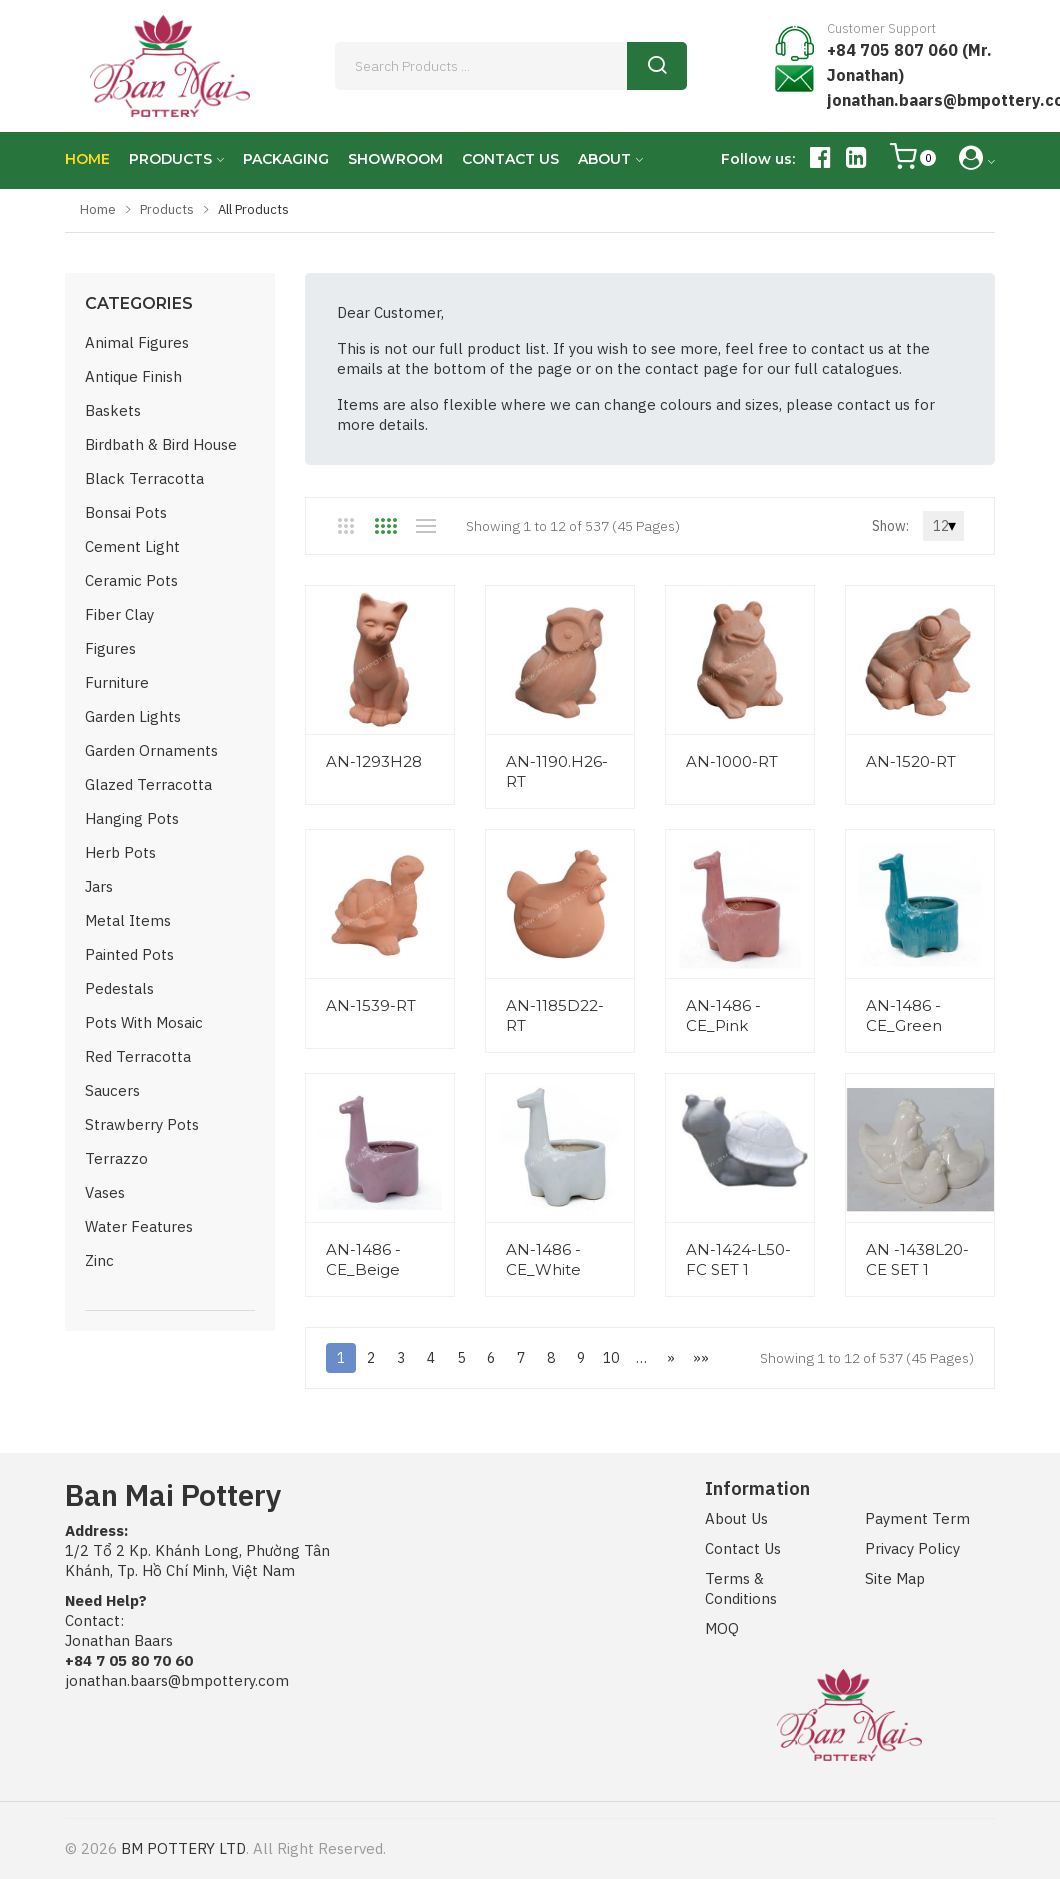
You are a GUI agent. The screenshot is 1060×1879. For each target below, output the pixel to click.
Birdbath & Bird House (161, 444)
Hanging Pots (132, 818)
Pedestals (119, 988)
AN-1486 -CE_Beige (363, 1259)
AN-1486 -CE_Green (904, 1015)
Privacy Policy (912, 1548)
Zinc (99, 1260)
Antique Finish (133, 376)
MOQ (722, 1628)
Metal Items (128, 920)
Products (167, 209)
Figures (110, 648)
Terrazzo (116, 1158)
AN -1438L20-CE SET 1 (917, 1259)
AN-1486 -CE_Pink (723, 1015)
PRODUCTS (170, 159)
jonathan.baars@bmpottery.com (177, 1680)
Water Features (139, 1226)
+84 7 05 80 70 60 (129, 1660)
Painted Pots (129, 954)
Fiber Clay (119, 614)
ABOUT (604, 159)
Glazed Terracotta (148, 784)
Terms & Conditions (741, 1588)
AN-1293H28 (374, 761)
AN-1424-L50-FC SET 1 (738, 1259)
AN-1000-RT (732, 761)
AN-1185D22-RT (555, 1015)
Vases (105, 1192)
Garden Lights (133, 716)
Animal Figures (137, 342)
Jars (99, 886)
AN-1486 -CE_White (543, 1259)
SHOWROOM (395, 159)
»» (701, 1358)
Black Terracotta (144, 478)
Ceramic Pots (131, 580)
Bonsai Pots (126, 512)
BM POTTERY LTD (183, 1848)
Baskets (113, 410)
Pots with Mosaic (144, 1022)
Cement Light (132, 546)
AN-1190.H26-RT (557, 771)
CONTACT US (510, 159)
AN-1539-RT (371, 1005)
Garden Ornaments (151, 750)
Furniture (117, 682)
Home (98, 209)
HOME (87, 159)
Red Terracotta (138, 1056)
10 (611, 1358)
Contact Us (743, 1548)
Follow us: (758, 159)
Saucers (112, 1090)
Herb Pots (120, 852)
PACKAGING (286, 159)
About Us (736, 1518)
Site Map (895, 1578)
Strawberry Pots (142, 1124)
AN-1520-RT (911, 761)
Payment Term (917, 1518)
